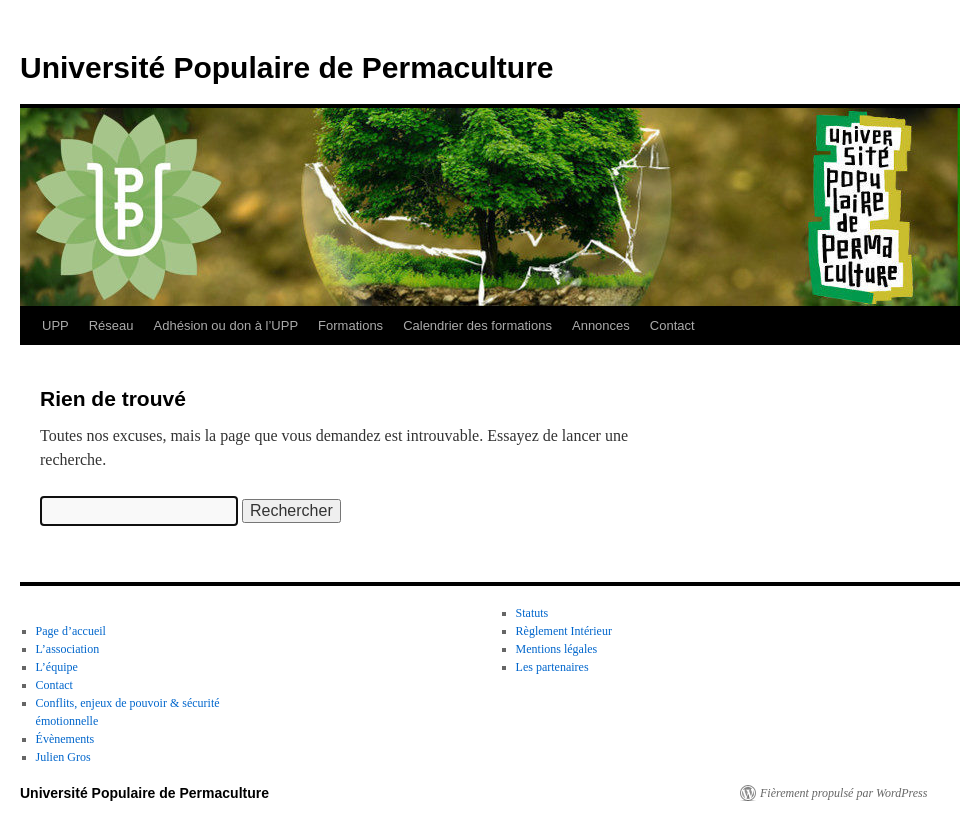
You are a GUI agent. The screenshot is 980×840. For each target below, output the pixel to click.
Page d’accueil (71, 631)
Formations (350, 325)
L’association (68, 649)
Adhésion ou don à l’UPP (226, 325)
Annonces (601, 325)
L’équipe (57, 667)
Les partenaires (552, 667)
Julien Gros (63, 757)
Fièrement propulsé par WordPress (843, 793)
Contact (672, 325)
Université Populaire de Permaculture (287, 67)
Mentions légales (557, 649)
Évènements (65, 739)
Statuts (532, 613)
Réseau (111, 325)
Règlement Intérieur (564, 631)
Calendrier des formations (477, 325)
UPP (55, 325)
